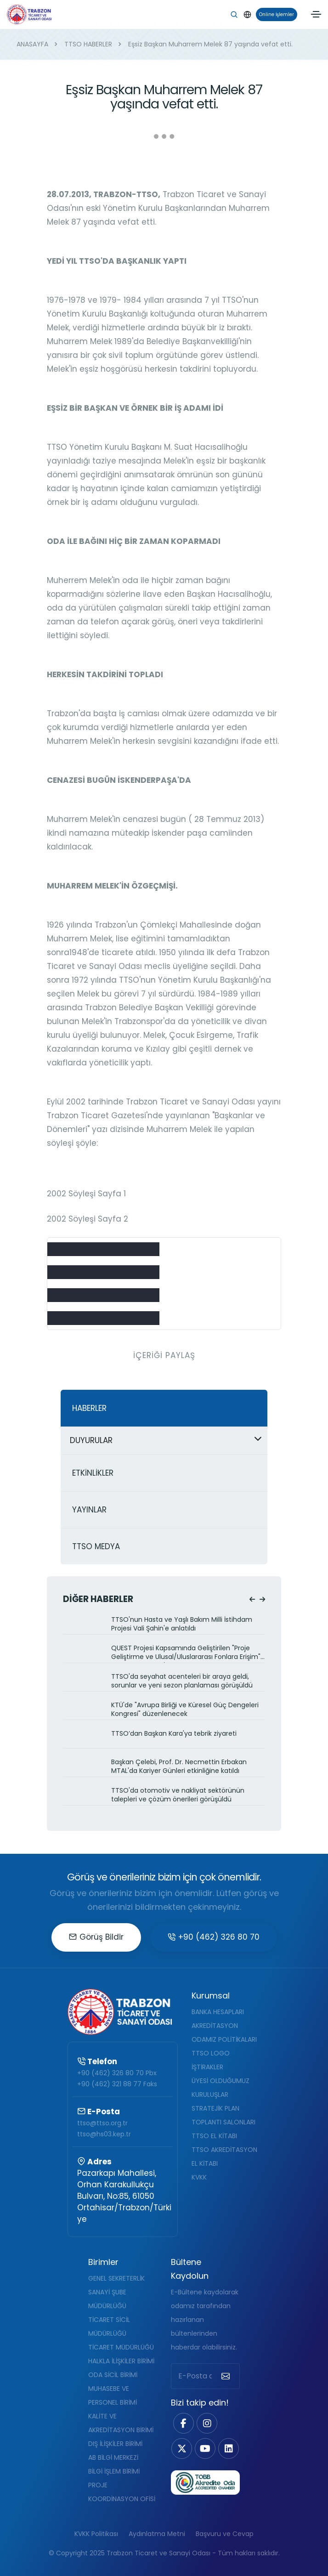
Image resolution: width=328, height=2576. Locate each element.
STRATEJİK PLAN (215, 2108)
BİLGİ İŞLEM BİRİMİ (114, 2471)
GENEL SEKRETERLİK (116, 2278)
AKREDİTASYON (215, 2025)
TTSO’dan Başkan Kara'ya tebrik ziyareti (174, 1733)
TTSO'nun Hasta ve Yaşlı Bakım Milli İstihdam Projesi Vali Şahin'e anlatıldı (181, 1624)
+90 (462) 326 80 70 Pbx (117, 2073)
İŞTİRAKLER (207, 2067)
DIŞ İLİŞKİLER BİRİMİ (115, 2443)
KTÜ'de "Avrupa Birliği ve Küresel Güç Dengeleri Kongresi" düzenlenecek (185, 1709)
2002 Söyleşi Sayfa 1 (86, 1193)
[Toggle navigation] (316, 14)
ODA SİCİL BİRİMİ (112, 2374)
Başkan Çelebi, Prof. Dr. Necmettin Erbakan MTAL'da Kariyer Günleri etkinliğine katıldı (179, 1766)
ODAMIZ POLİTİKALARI (224, 2039)
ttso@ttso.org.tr (102, 2123)
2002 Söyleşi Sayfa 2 (87, 1218)
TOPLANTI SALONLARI (223, 2122)
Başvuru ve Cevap (225, 2533)
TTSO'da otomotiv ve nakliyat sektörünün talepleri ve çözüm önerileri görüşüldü (177, 1795)
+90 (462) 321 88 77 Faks (117, 2084)
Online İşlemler (275, 14)
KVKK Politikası (96, 2533)
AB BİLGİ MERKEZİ (113, 2457)
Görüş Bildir (96, 1936)
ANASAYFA (32, 44)
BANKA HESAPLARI (218, 2011)
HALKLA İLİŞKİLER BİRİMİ (121, 2361)
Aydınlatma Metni (157, 2533)
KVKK (199, 2177)
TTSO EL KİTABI (214, 2135)
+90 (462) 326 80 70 (214, 1936)
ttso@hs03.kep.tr (104, 2134)
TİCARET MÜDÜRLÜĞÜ (121, 2347)
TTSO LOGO (211, 2053)
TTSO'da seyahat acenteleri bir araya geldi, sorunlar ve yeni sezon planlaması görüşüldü (182, 1681)
